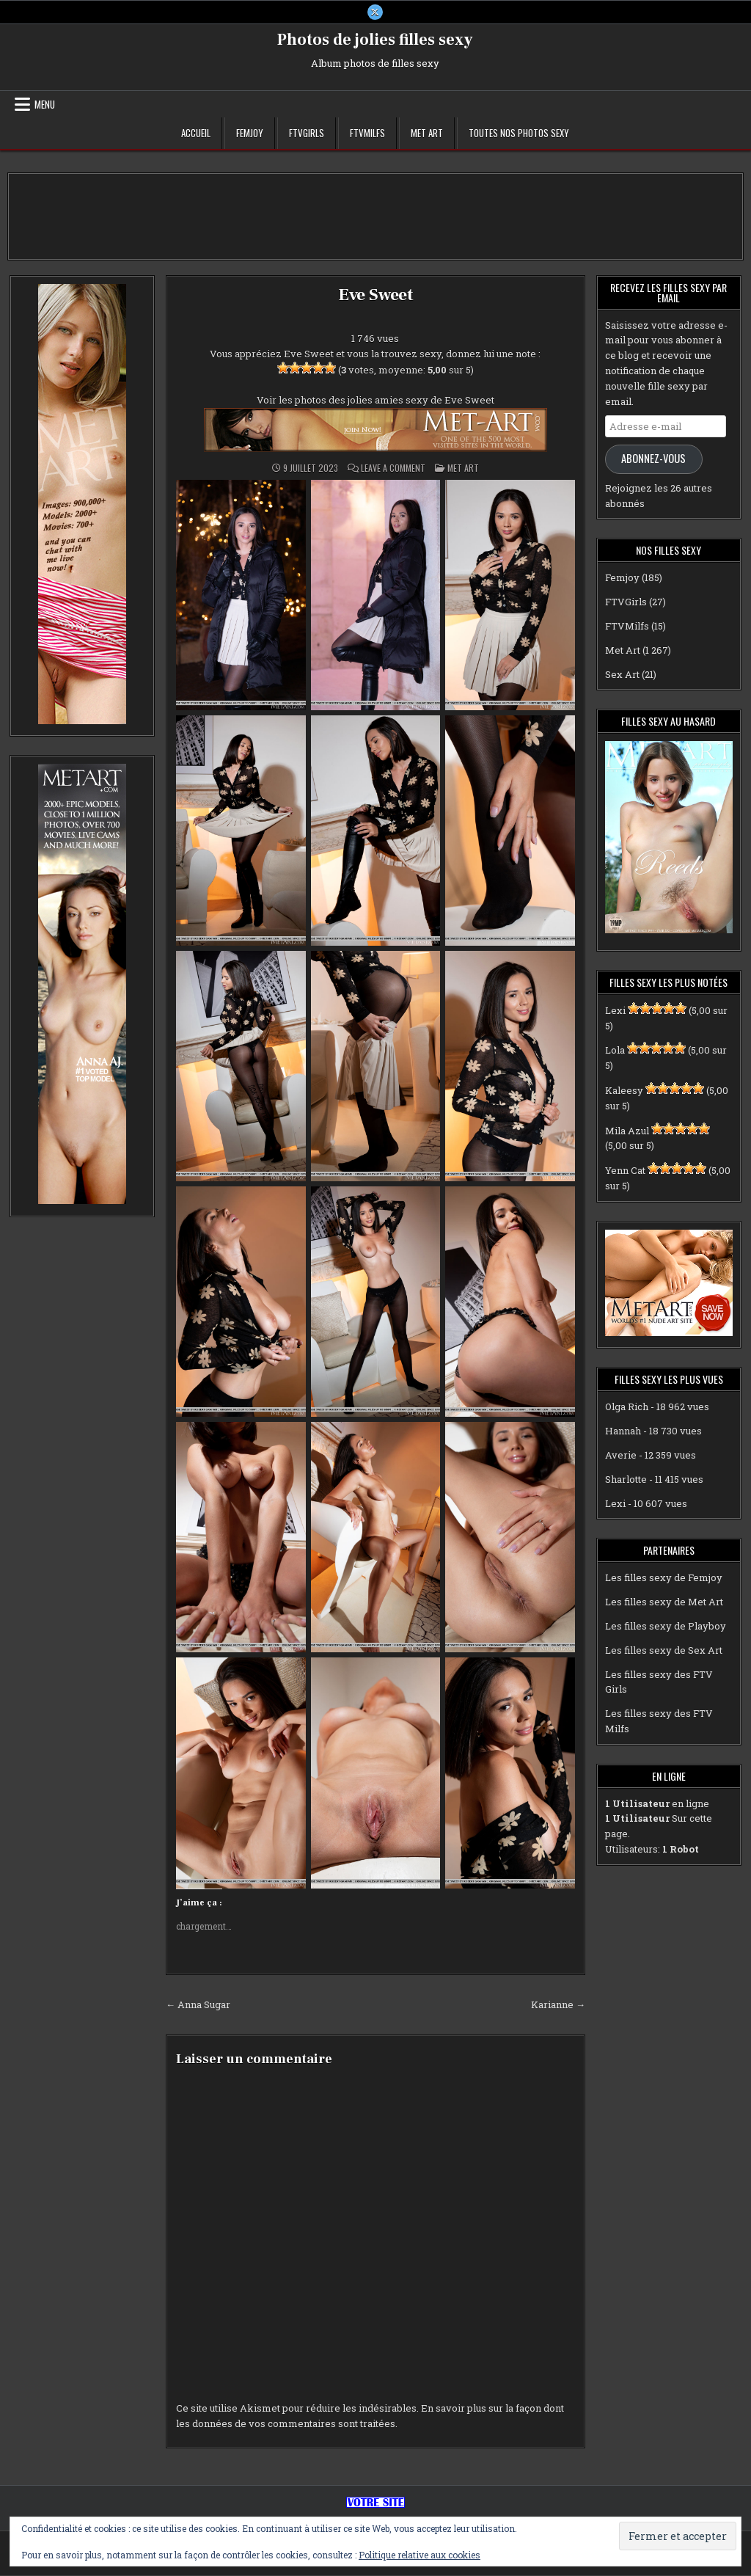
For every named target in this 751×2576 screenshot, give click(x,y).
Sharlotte (626, 1479)
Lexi (615, 1011)
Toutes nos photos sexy (519, 133)
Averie (621, 1455)
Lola (615, 1051)
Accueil (195, 133)
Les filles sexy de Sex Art (663, 1650)
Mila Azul (627, 1131)
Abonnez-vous (653, 459)
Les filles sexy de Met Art (664, 1602)
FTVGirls (306, 133)
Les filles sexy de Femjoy (663, 1579)
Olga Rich (626, 1408)
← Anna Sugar (198, 2005)
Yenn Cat (625, 1171)
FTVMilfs (367, 133)
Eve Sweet (375, 295)
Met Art (427, 133)
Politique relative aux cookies (419, 2555)
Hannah (623, 1431)
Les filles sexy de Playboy (665, 1626)
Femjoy (249, 133)
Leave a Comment (393, 468)
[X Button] (375, 12)
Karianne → (558, 2005)
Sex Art (622, 675)
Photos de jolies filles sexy (375, 40)
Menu (44, 105)
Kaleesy (624, 1091)
